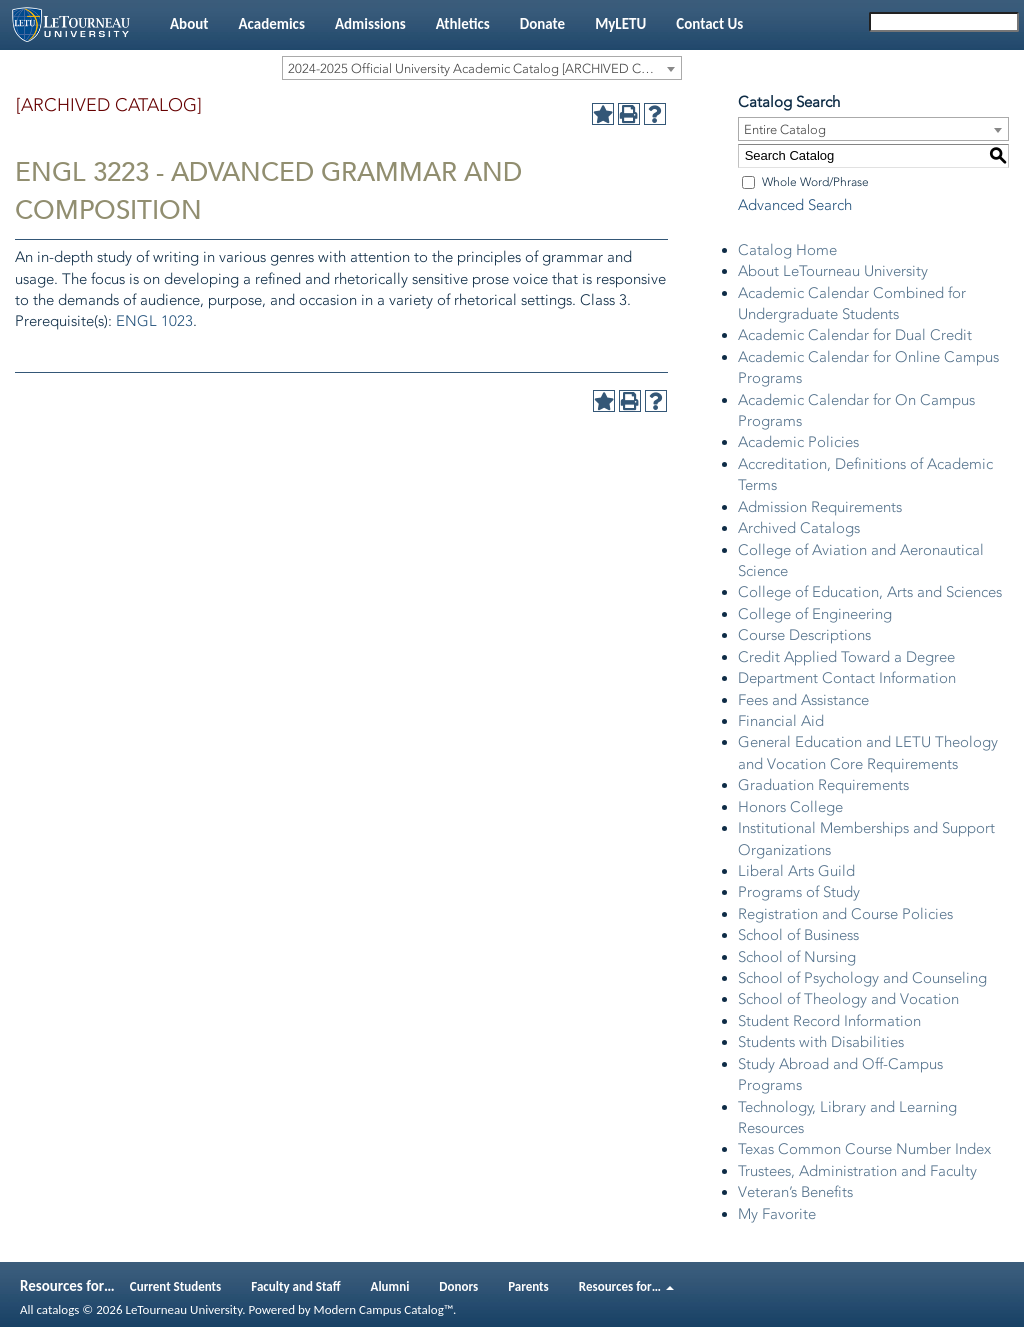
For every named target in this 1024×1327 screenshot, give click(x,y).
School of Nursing (797, 957)
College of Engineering (815, 614)
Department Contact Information (847, 678)
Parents (528, 1286)
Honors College (790, 807)
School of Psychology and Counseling (862, 978)
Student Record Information (829, 1021)
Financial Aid (781, 721)
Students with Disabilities (821, 1042)
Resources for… (626, 1286)
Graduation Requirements (823, 785)
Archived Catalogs (799, 528)
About (189, 24)
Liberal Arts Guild (796, 871)
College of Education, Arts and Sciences (870, 592)
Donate (542, 24)
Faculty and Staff (295, 1286)
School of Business (798, 935)
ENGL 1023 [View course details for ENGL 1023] (154, 321)
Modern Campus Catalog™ (383, 1309)
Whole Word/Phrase (815, 182)
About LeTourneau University (833, 271)
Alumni (390, 1286)
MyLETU (620, 24)
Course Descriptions (804, 635)
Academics (271, 24)
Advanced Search (795, 205)
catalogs (57, 1309)
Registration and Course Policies (845, 914)
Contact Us (709, 24)
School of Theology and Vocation (848, 999)
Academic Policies (798, 442)
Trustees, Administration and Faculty (857, 1171)
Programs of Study (799, 892)
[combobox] (482, 68)
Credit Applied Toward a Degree (846, 657)
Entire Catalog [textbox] (785, 129)
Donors (458, 1286)
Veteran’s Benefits (795, 1192)
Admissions (370, 24)
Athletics (463, 24)
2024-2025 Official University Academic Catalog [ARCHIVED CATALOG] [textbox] (484, 68)
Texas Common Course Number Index (864, 1149)
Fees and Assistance (803, 700)
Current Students (176, 1286)
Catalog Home (787, 250)
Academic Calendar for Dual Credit (855, 335)
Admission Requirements (820, 507)
